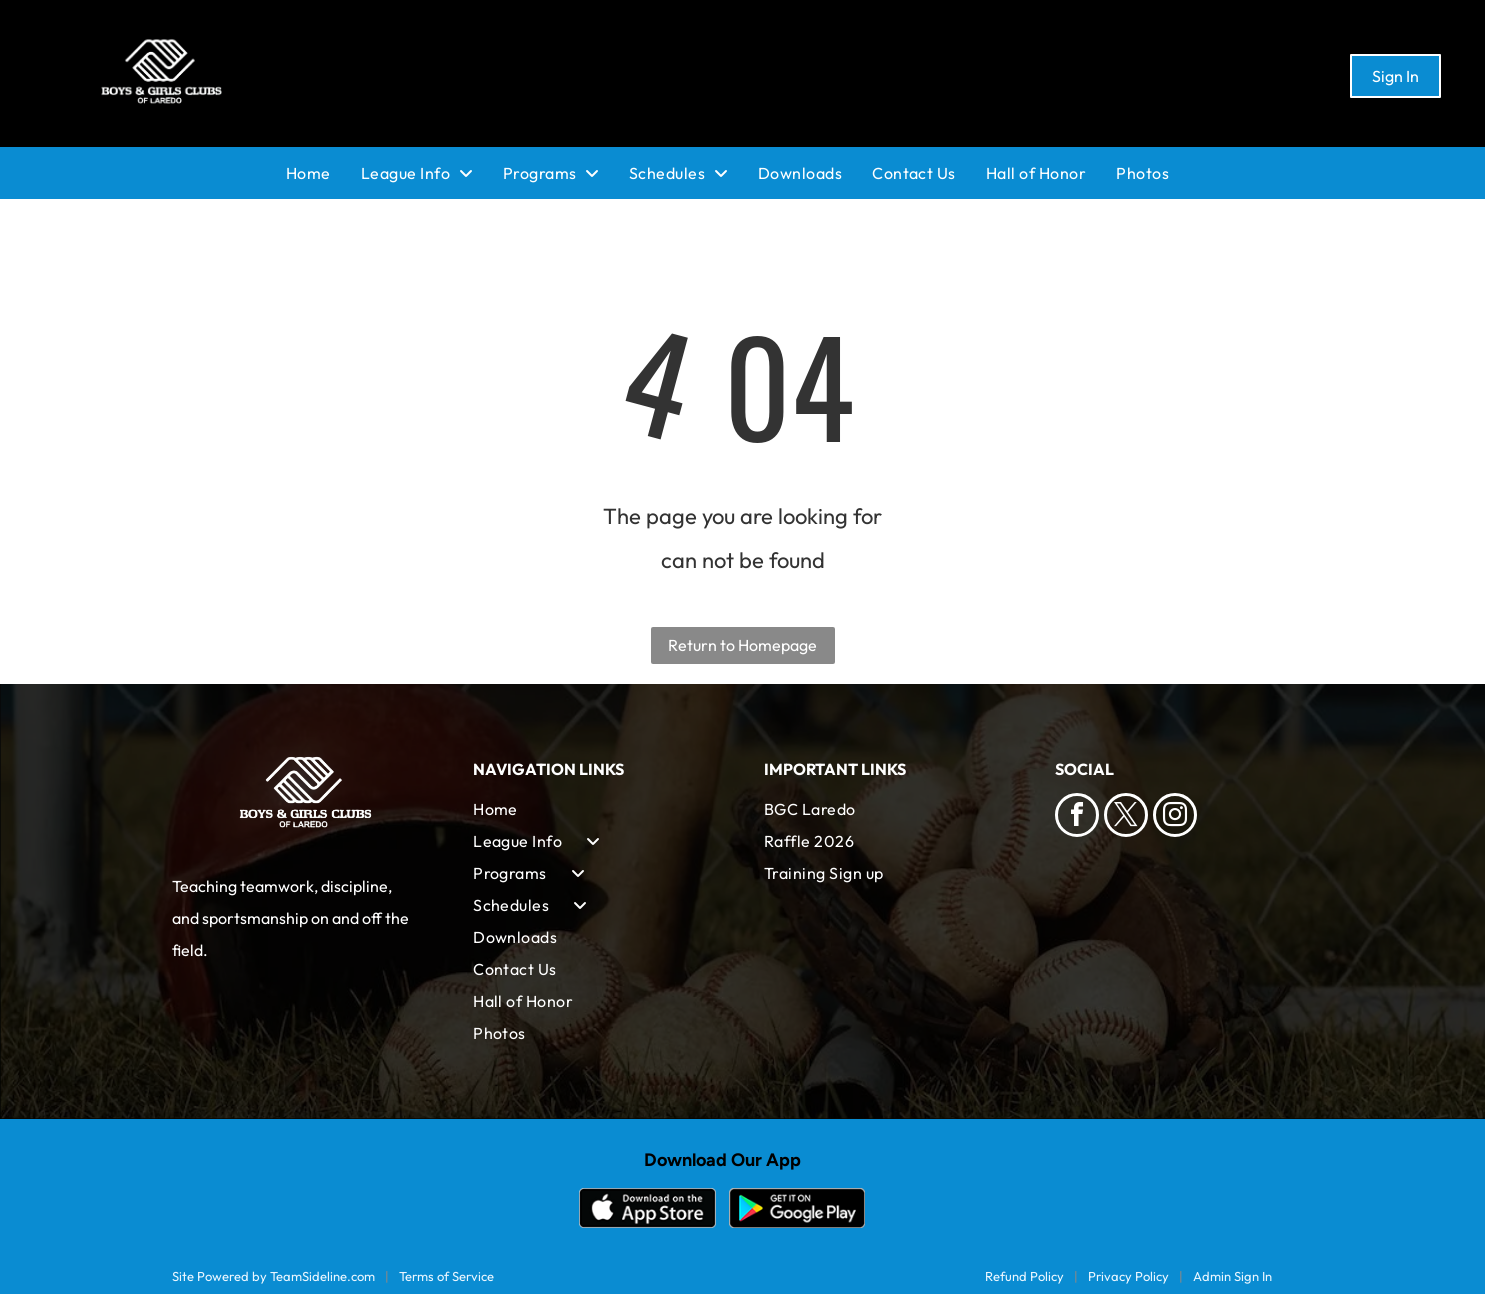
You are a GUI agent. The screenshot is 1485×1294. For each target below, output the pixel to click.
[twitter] (1126, 817)
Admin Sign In (1232, 1276)
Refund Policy (1024, 1276)
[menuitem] (323, 173)
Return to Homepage (742, 645)
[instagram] (1175, 817)
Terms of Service (446, 1276)
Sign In (1395, 76)
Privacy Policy (1128, 1276)
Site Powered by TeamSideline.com (273, 1276)
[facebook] (1077, 817)
